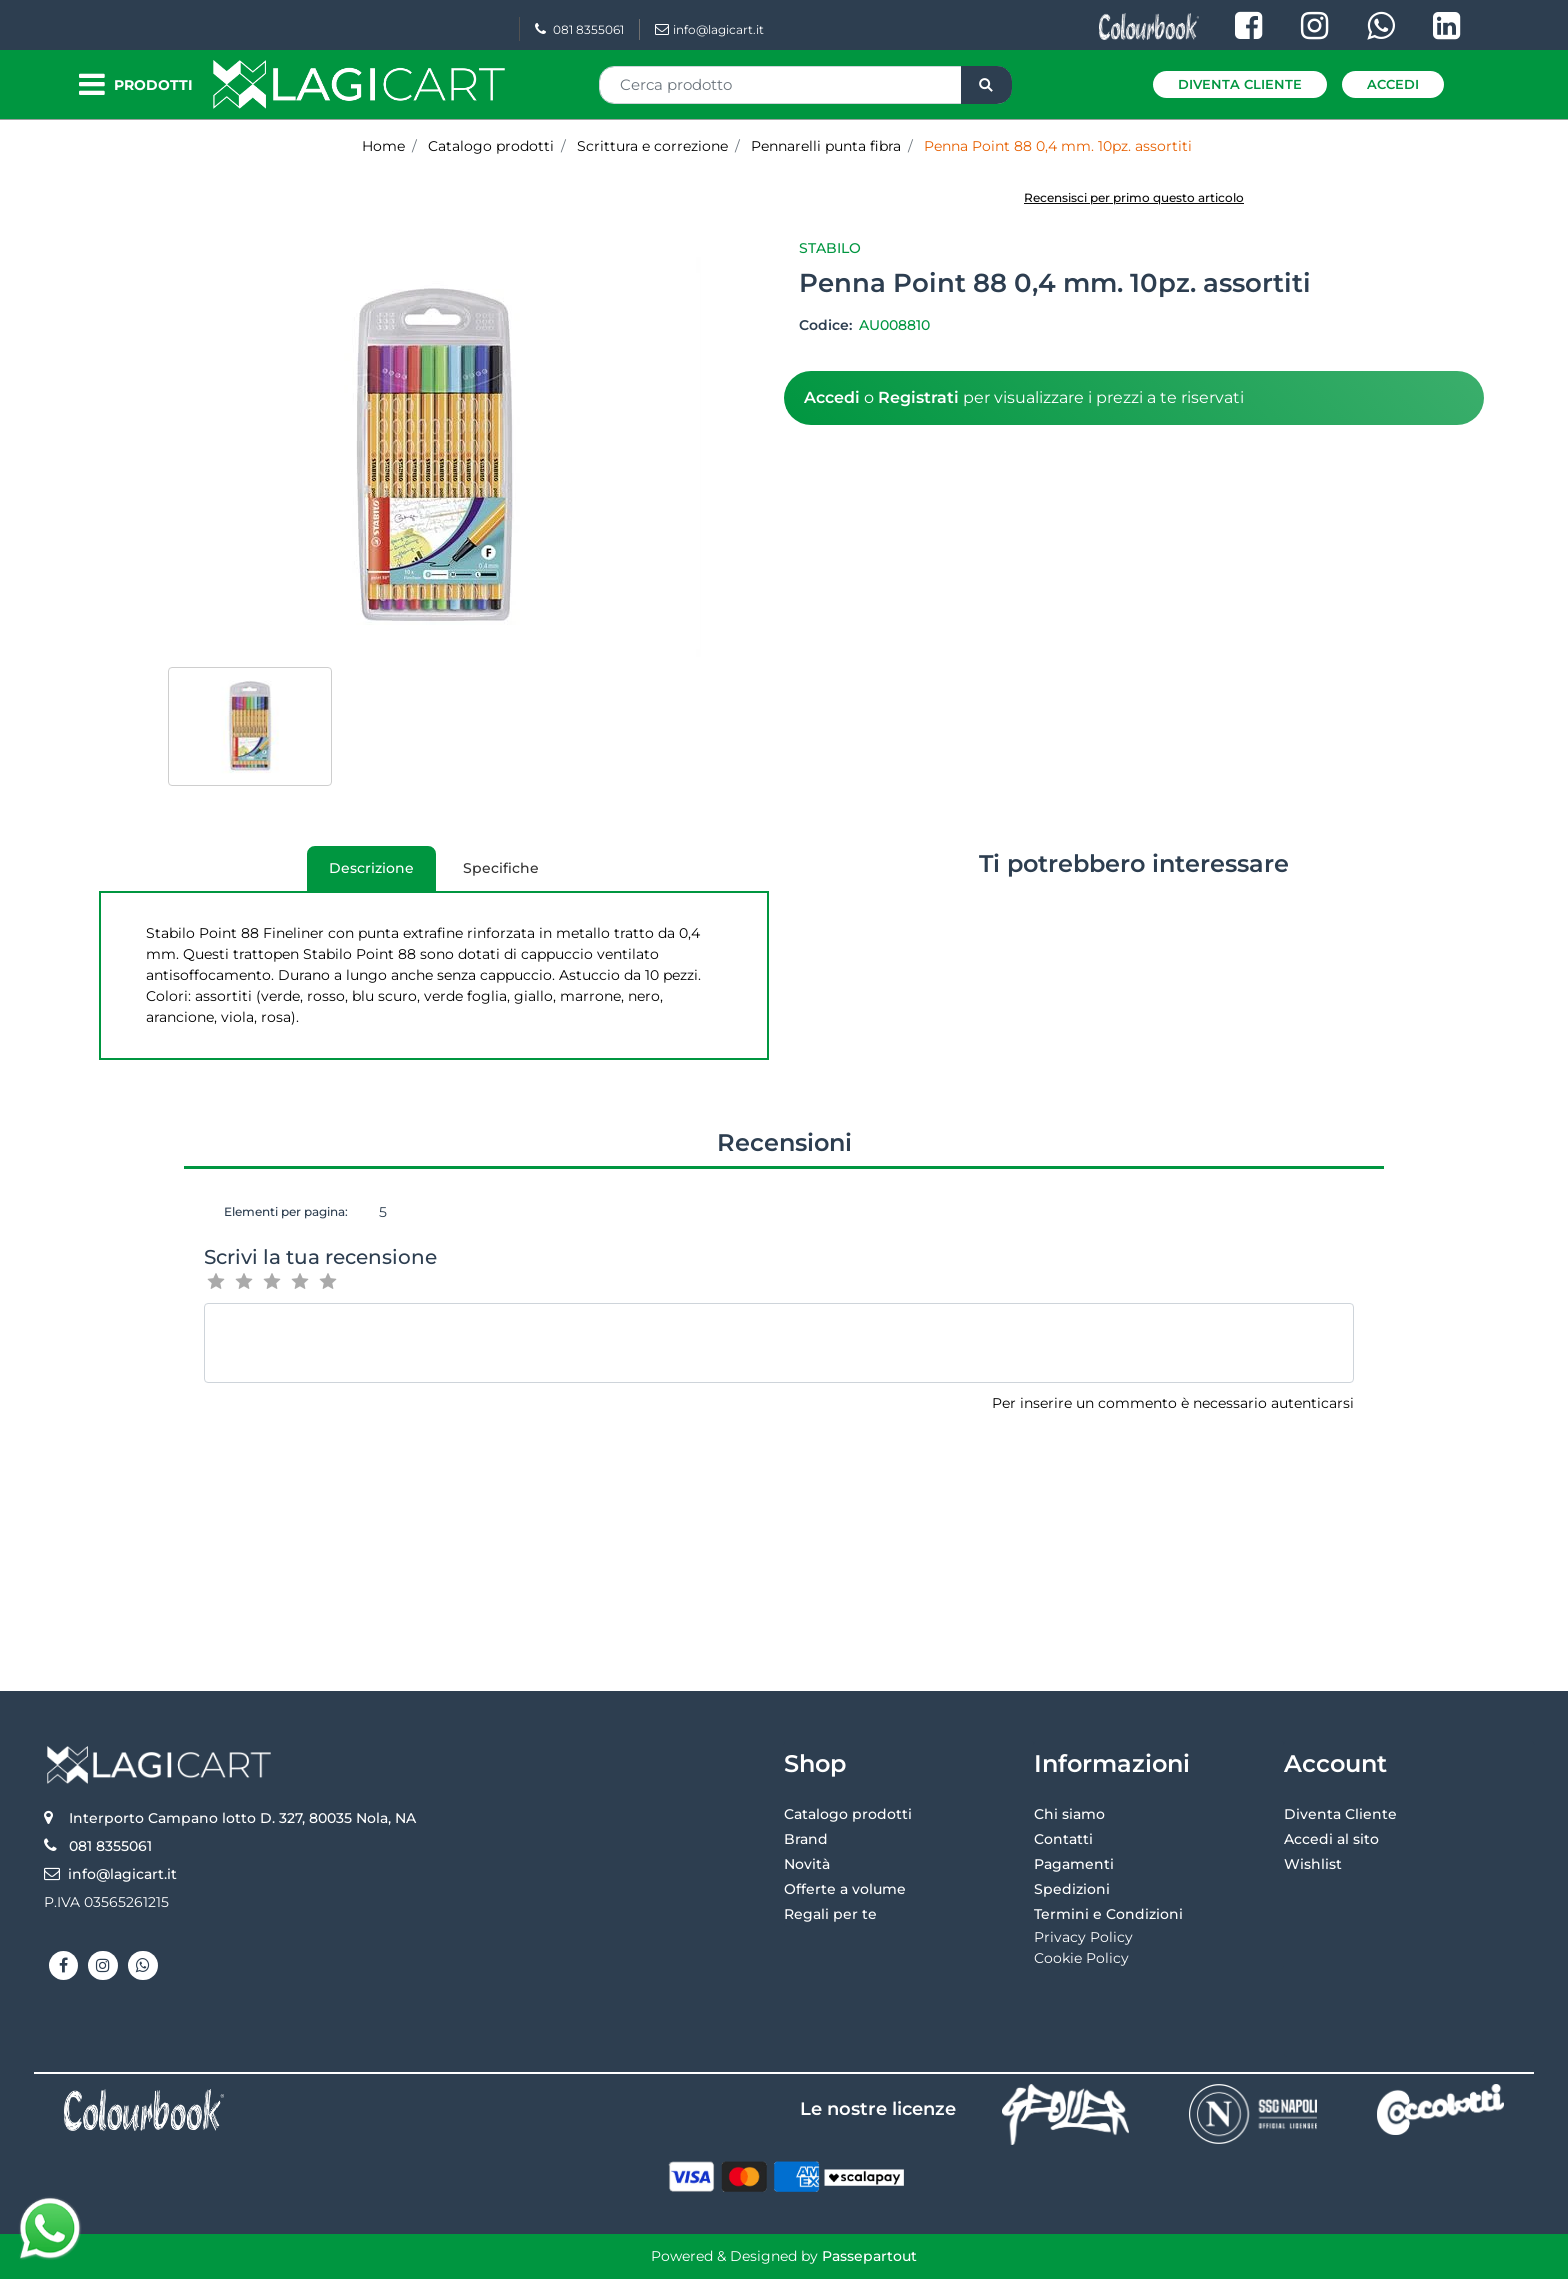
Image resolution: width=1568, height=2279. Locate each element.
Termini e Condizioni (1108, 1914)
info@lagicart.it (709, 29)
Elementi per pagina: (286, 1211)
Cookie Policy (1081, 1958)
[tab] (371, 868)
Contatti (1063, 1839)
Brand (806, 1839)
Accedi (1393, 84)
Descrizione (360, 875)
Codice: (827, 325)
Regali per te (830, 1914)
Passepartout (869, 2256)
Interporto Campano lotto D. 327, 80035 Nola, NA (242, 1818)
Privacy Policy (1083, 1937)
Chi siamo (1069, 1814)
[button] (986, 85)
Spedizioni (1072, 1889)
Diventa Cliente (1240, 84)
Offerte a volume (845, 1889)
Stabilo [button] (830, 248)
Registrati (918, 397)
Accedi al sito (1331, 1839)
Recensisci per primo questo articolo (1134, 197)
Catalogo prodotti (848, 1814)
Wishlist (1313, 1864)
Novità (807, 1864)
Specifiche (501, 868)
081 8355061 (579, 29)
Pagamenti (1074, 1864)
